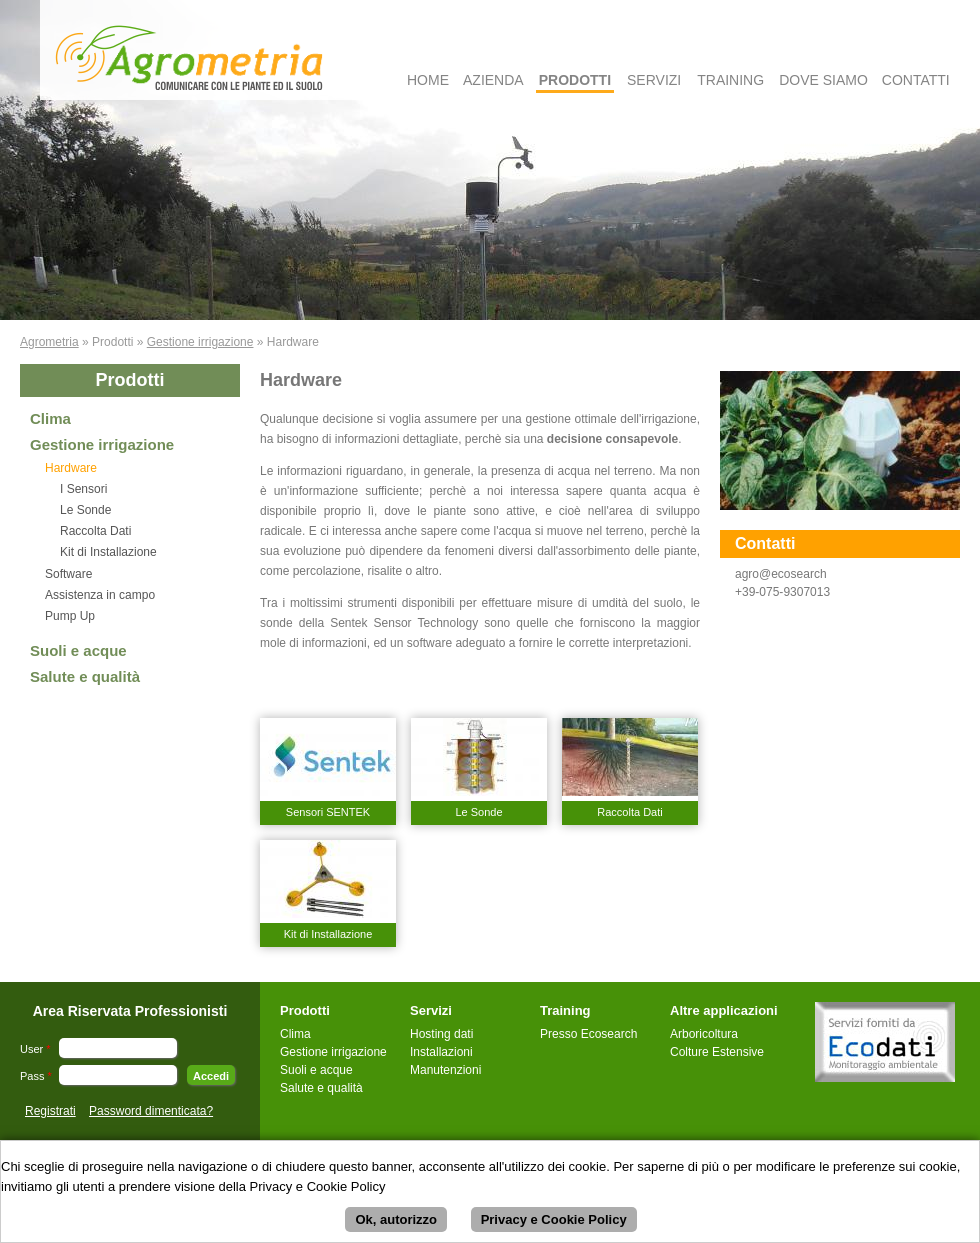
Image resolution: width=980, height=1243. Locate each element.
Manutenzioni (445, 1070)
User (35, 1049)
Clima (50, 418)
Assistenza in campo (100, 595)
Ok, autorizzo (396, 1222)
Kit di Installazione (108, 552)
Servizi (654, 80)
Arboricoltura (704, 1034)
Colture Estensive (717, 1052)
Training (730, 80)
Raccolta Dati (95, 531)
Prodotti (575, 80)
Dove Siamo (823, 80)
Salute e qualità (85, 676)
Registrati (50, 1111)
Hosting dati (441, 1034)
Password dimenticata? (151, 1111)
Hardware (71, 468)
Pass (36, 1076)
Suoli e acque (78, 650)
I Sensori (83, 489)
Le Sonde (85, 510)
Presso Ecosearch (588, 1034)
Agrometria (49, 342)
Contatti (916, 80)
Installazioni (441, 1052)
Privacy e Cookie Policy (554, 1222)
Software (68, 574)
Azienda (493, 80)
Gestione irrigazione (200, 342)
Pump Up (70, 616)
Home (428, 80)
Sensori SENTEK (328, 812)
